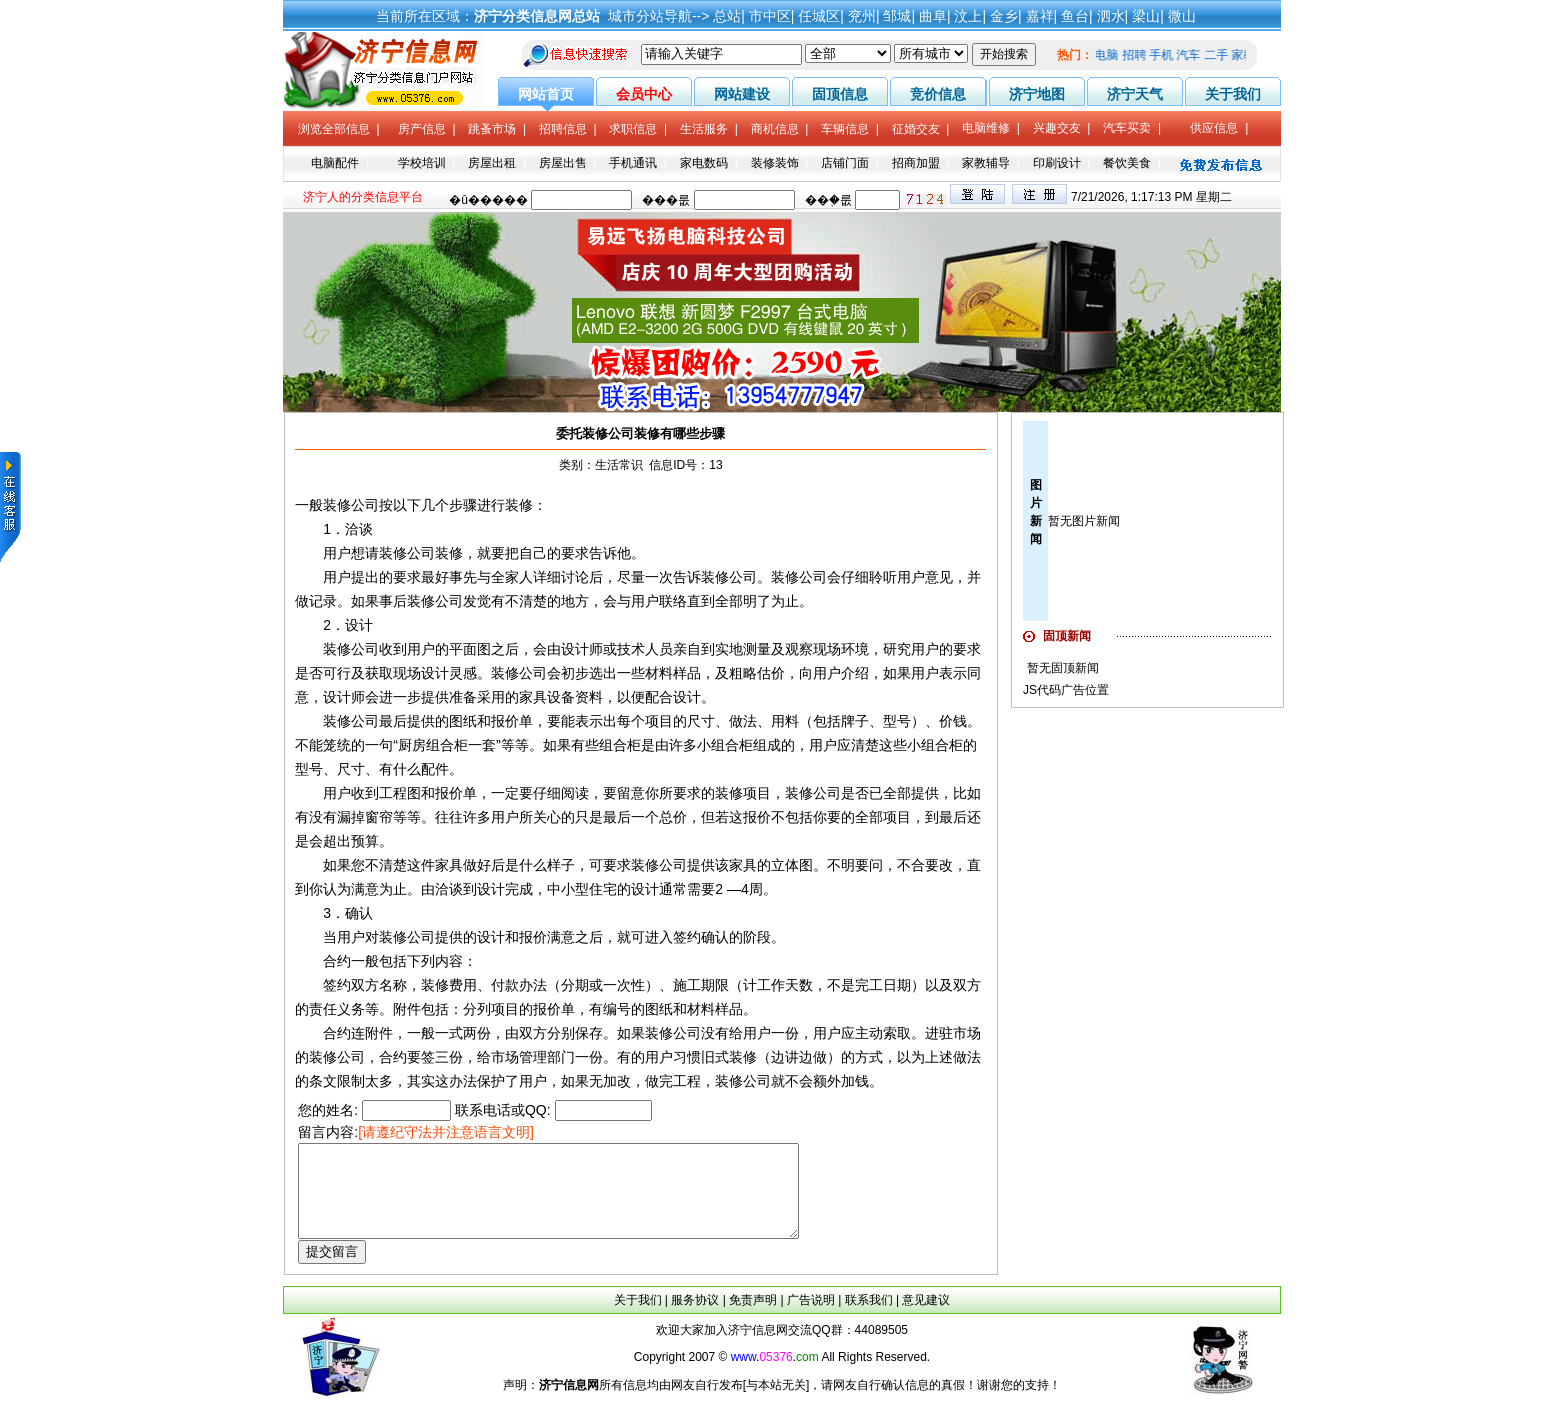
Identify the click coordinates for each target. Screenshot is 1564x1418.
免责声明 (753, 1318)
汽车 (1194, 55)
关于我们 (638, 1318)
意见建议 (926, 1318)
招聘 (1139, 55)
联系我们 (869, 1318)
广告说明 (811, 1318)
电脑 (1112, 55)
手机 (1167, 55)
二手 (1221, 55)
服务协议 (695, 1318)
